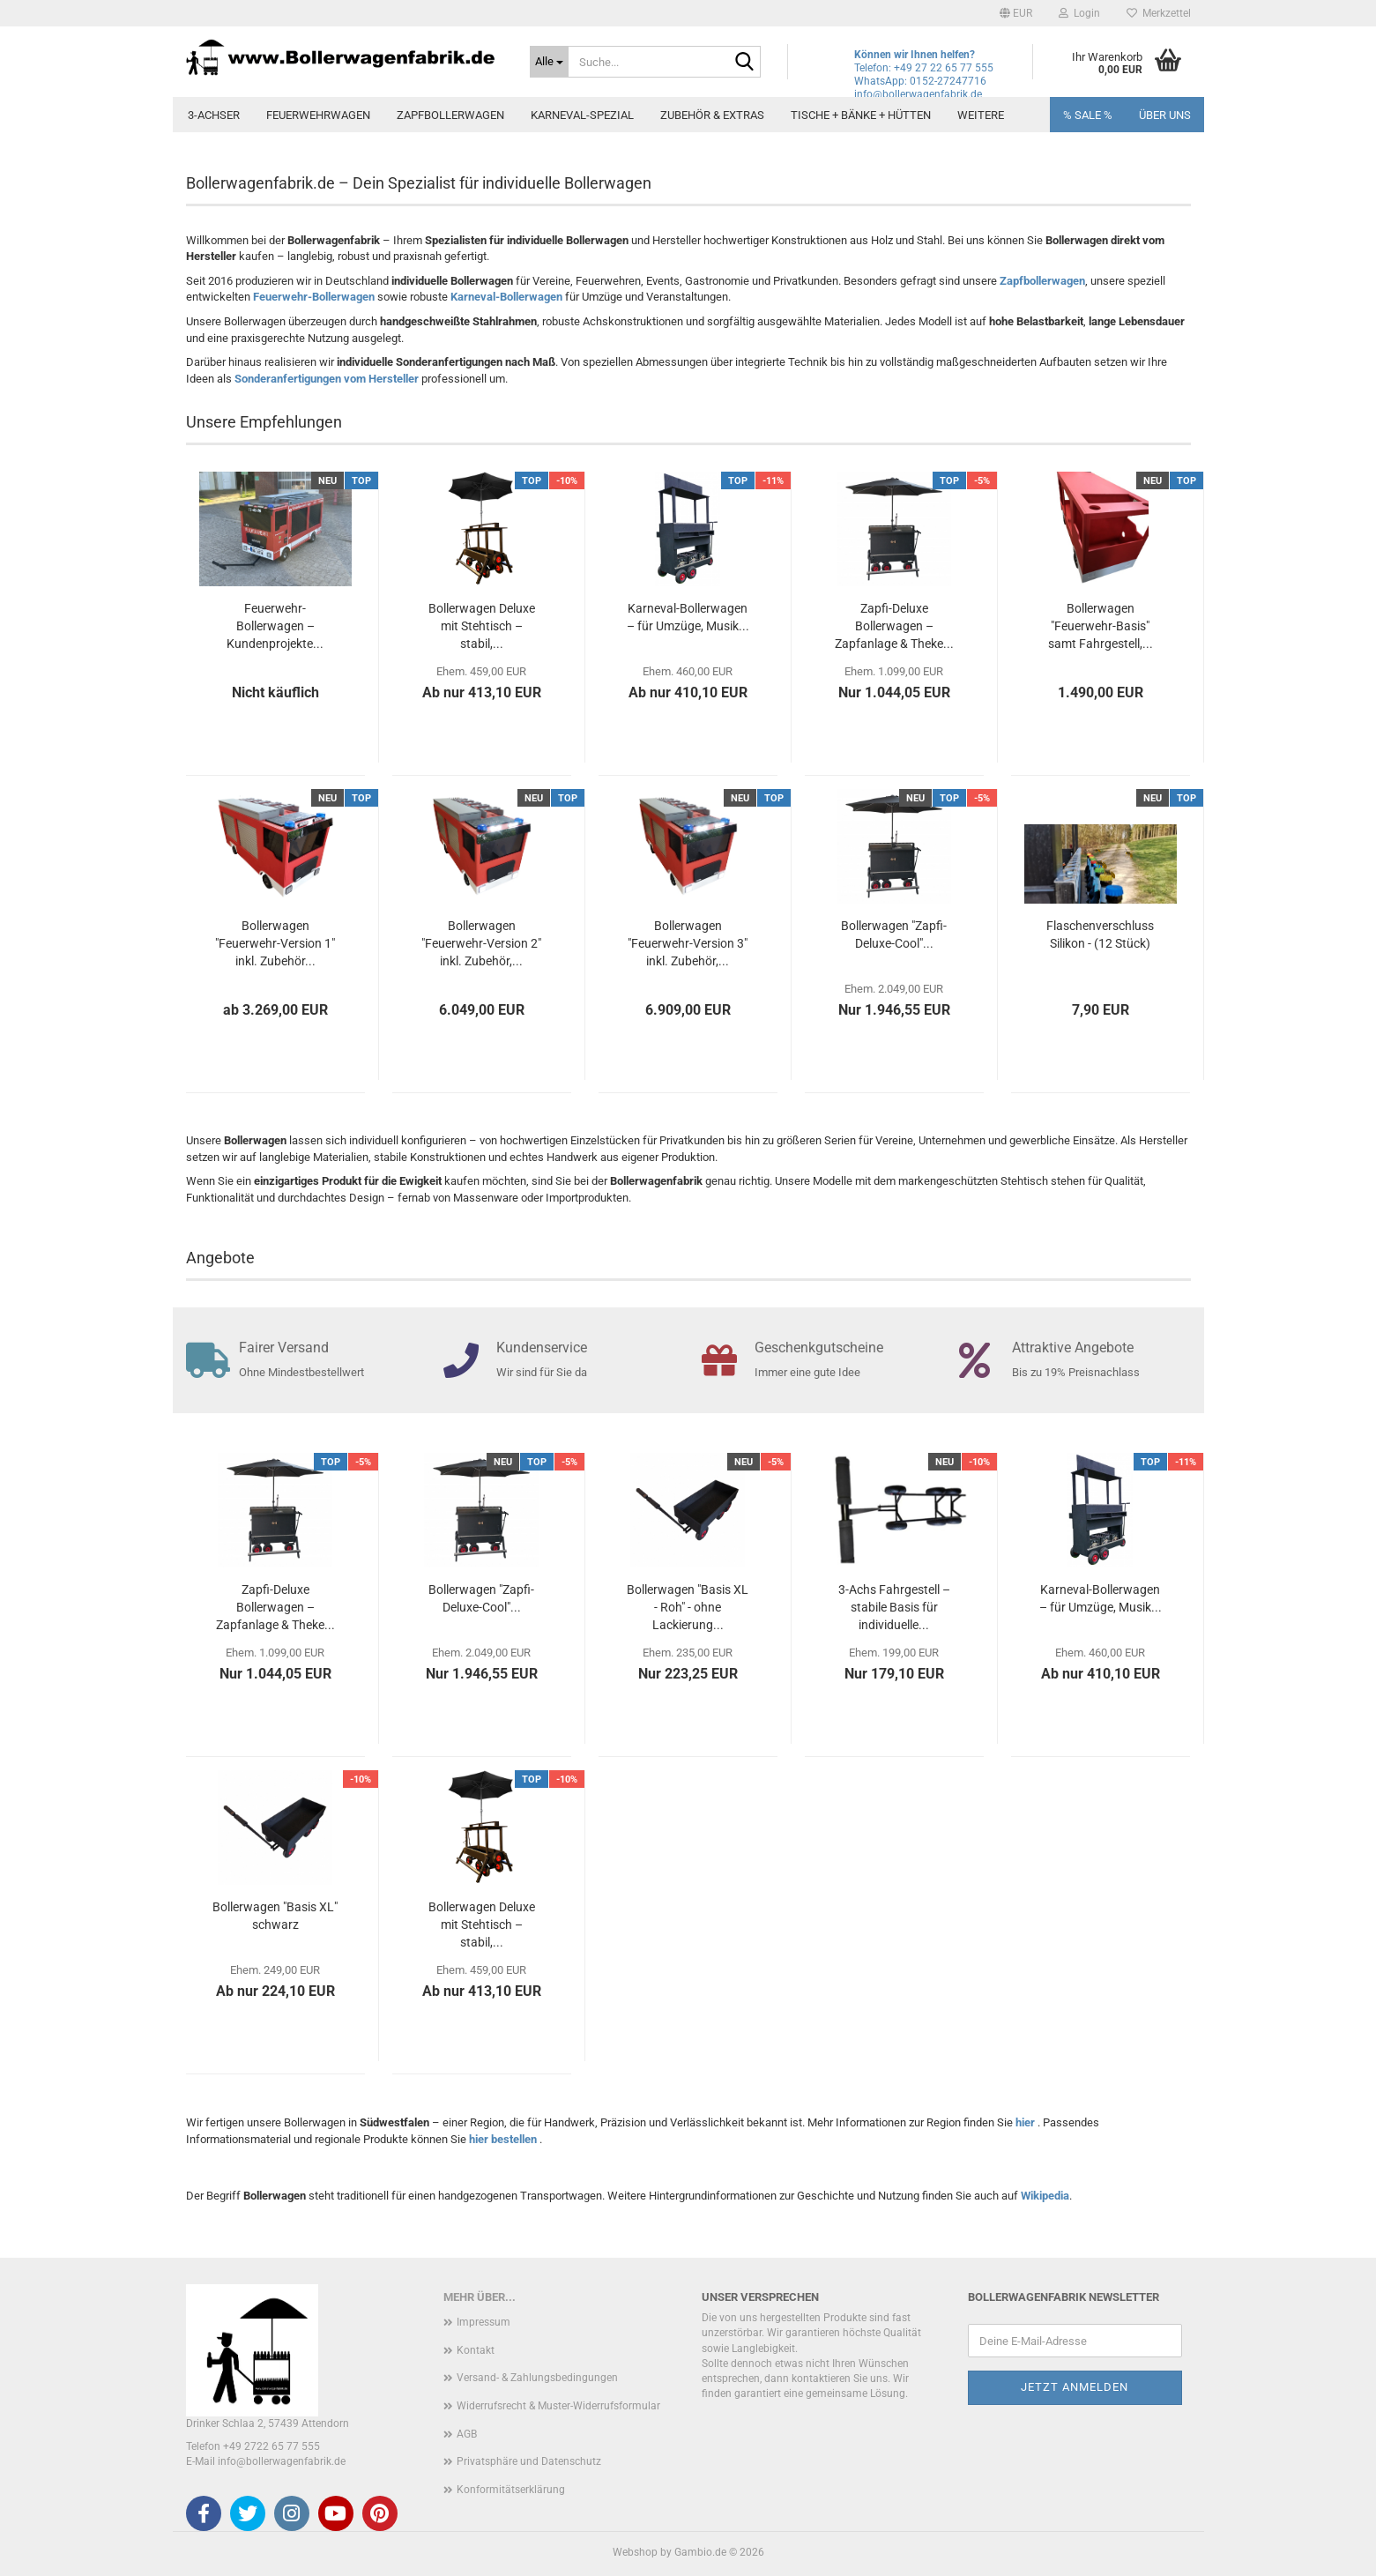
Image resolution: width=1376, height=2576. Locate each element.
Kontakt (476, 2350)
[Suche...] (549, 62)
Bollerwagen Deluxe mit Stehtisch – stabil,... (481, 626)
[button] (1015, 13)
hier (1026, 2122)
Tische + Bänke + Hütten (861, 115)
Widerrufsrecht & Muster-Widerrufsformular (558, 2406)
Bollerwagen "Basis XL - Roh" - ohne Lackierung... (687, 1607)
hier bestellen (504, 2139)
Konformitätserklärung (511, 2489)
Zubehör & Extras (712, 115)
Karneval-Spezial (582, 115)
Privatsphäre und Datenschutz (529, 2461)
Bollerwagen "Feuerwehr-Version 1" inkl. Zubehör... (275, 943)
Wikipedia (1045, 2195)
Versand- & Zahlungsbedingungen (537, 2377)
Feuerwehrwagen (318, 115)
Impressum (483, 2322)
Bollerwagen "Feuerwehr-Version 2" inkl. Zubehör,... (481, 943)
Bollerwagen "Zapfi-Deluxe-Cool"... (894, 934)
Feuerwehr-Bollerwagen (314, 296)
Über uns (1165, 115)
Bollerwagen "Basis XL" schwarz (275, 1916)
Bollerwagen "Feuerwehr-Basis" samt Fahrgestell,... (1100, 626)
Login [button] (1079, 13)
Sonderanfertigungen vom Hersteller (326, 378)
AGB (467, 2434)
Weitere (980, 115)
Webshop (635, 2552)
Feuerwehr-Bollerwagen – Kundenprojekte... (275, 626)
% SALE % (1087, 115)
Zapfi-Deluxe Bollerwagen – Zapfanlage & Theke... (894, 626)
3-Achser (214, 115)
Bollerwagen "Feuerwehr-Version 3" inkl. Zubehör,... (688, 943)
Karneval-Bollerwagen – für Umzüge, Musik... (688, 617)
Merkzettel (1159, 13)
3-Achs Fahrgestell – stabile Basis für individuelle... (894, 1607)
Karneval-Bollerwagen (506, 296)
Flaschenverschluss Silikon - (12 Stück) (1100, 934)
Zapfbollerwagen (450, 115)
